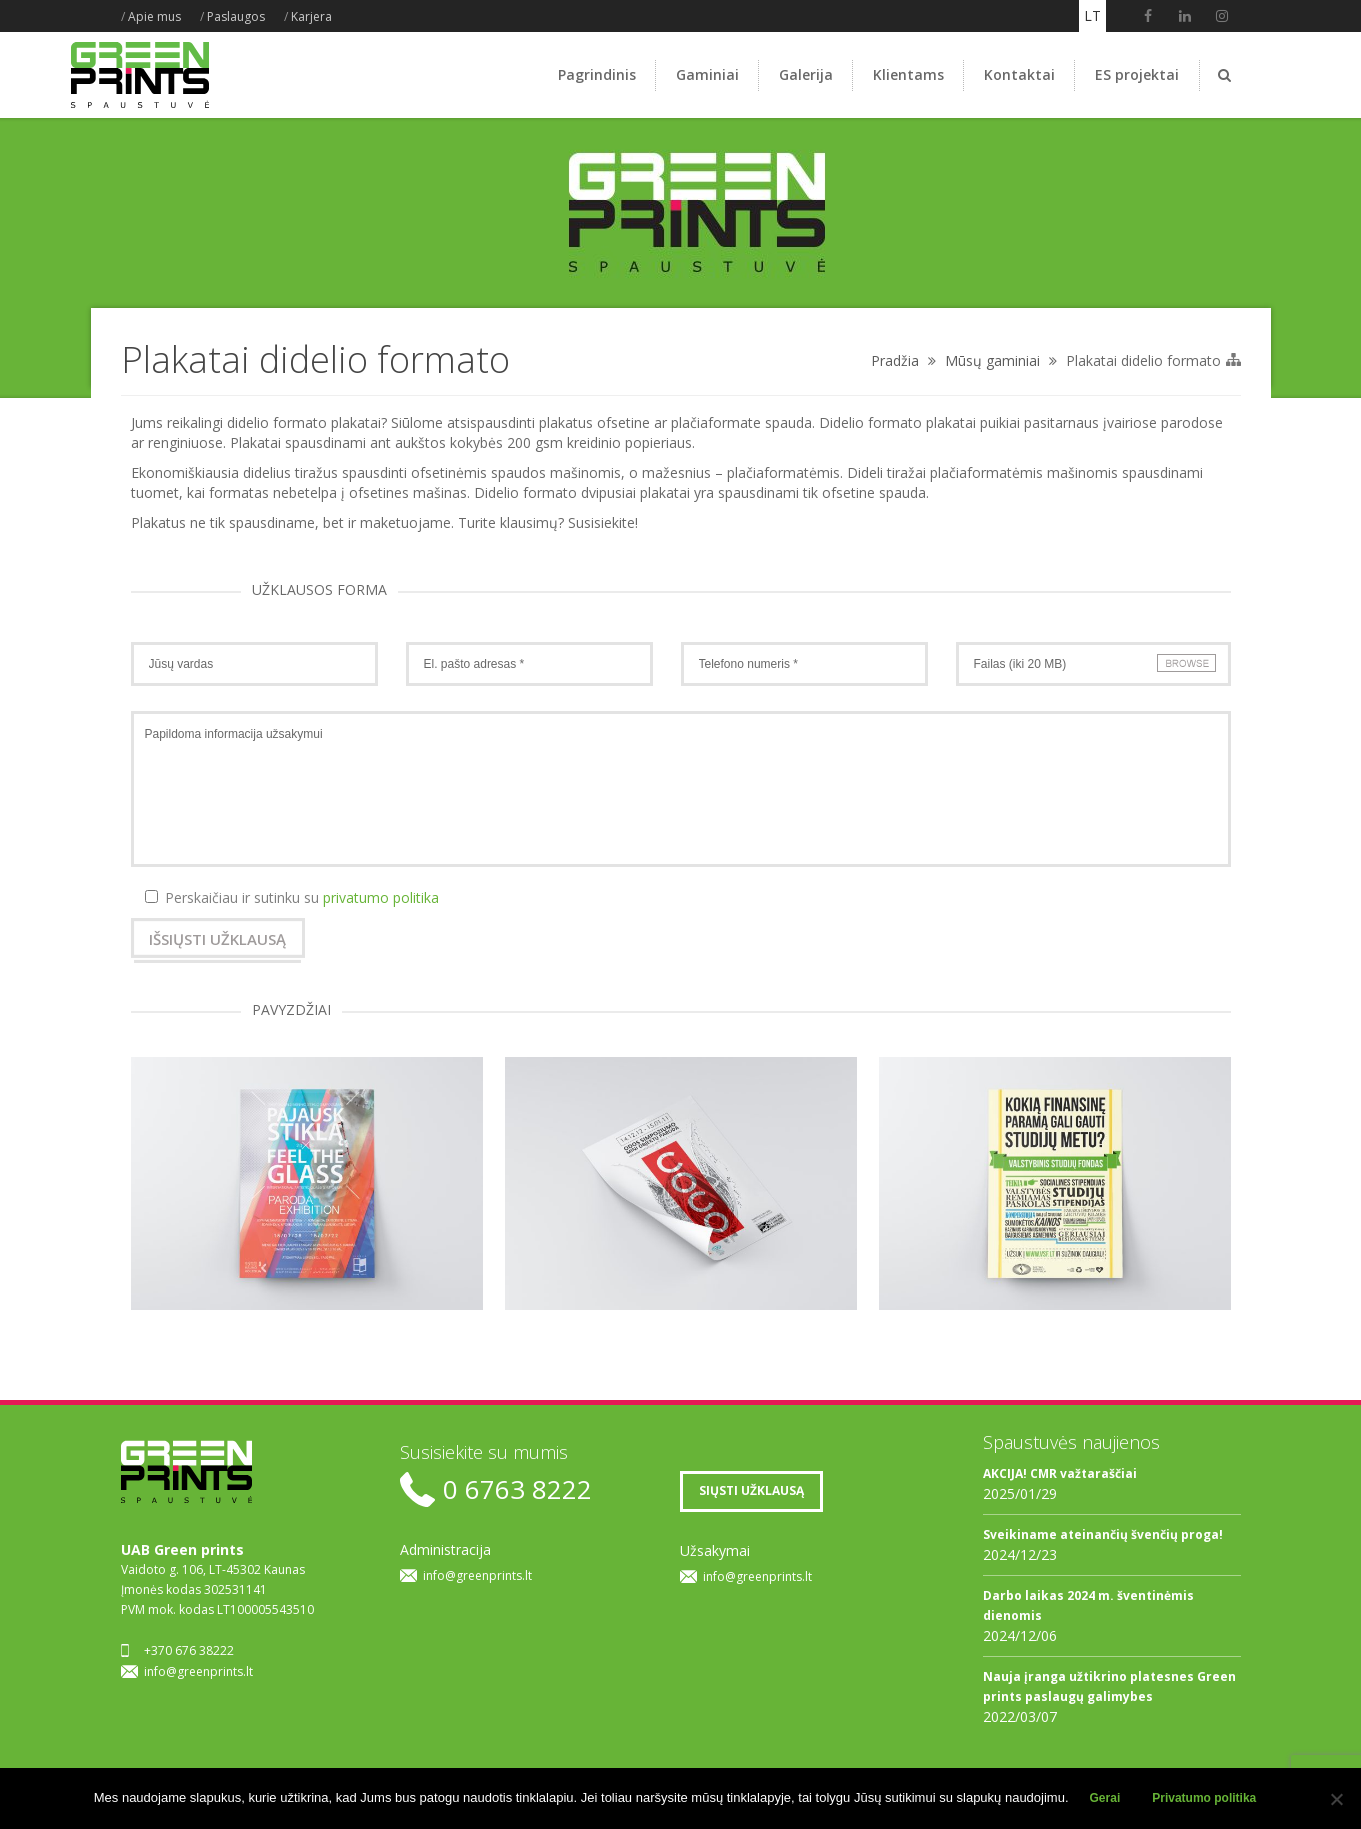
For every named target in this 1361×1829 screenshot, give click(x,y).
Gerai (1105, 1798)
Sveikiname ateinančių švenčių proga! (1103, 1534)
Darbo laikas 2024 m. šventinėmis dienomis (1088, 1605)
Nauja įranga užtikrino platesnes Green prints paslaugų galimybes (1109, 1686)
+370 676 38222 (189, 1650)
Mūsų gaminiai (992, 360)
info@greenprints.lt (198, 1671)
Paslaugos (236, 16)
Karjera (311, 16)
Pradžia (895, 360)
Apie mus (154, 16)
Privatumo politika (1204, 1798)
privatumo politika (381, 897)
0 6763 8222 (517, 1489)
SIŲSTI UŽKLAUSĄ (751, 1490)
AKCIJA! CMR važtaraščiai (1060, 1473)
